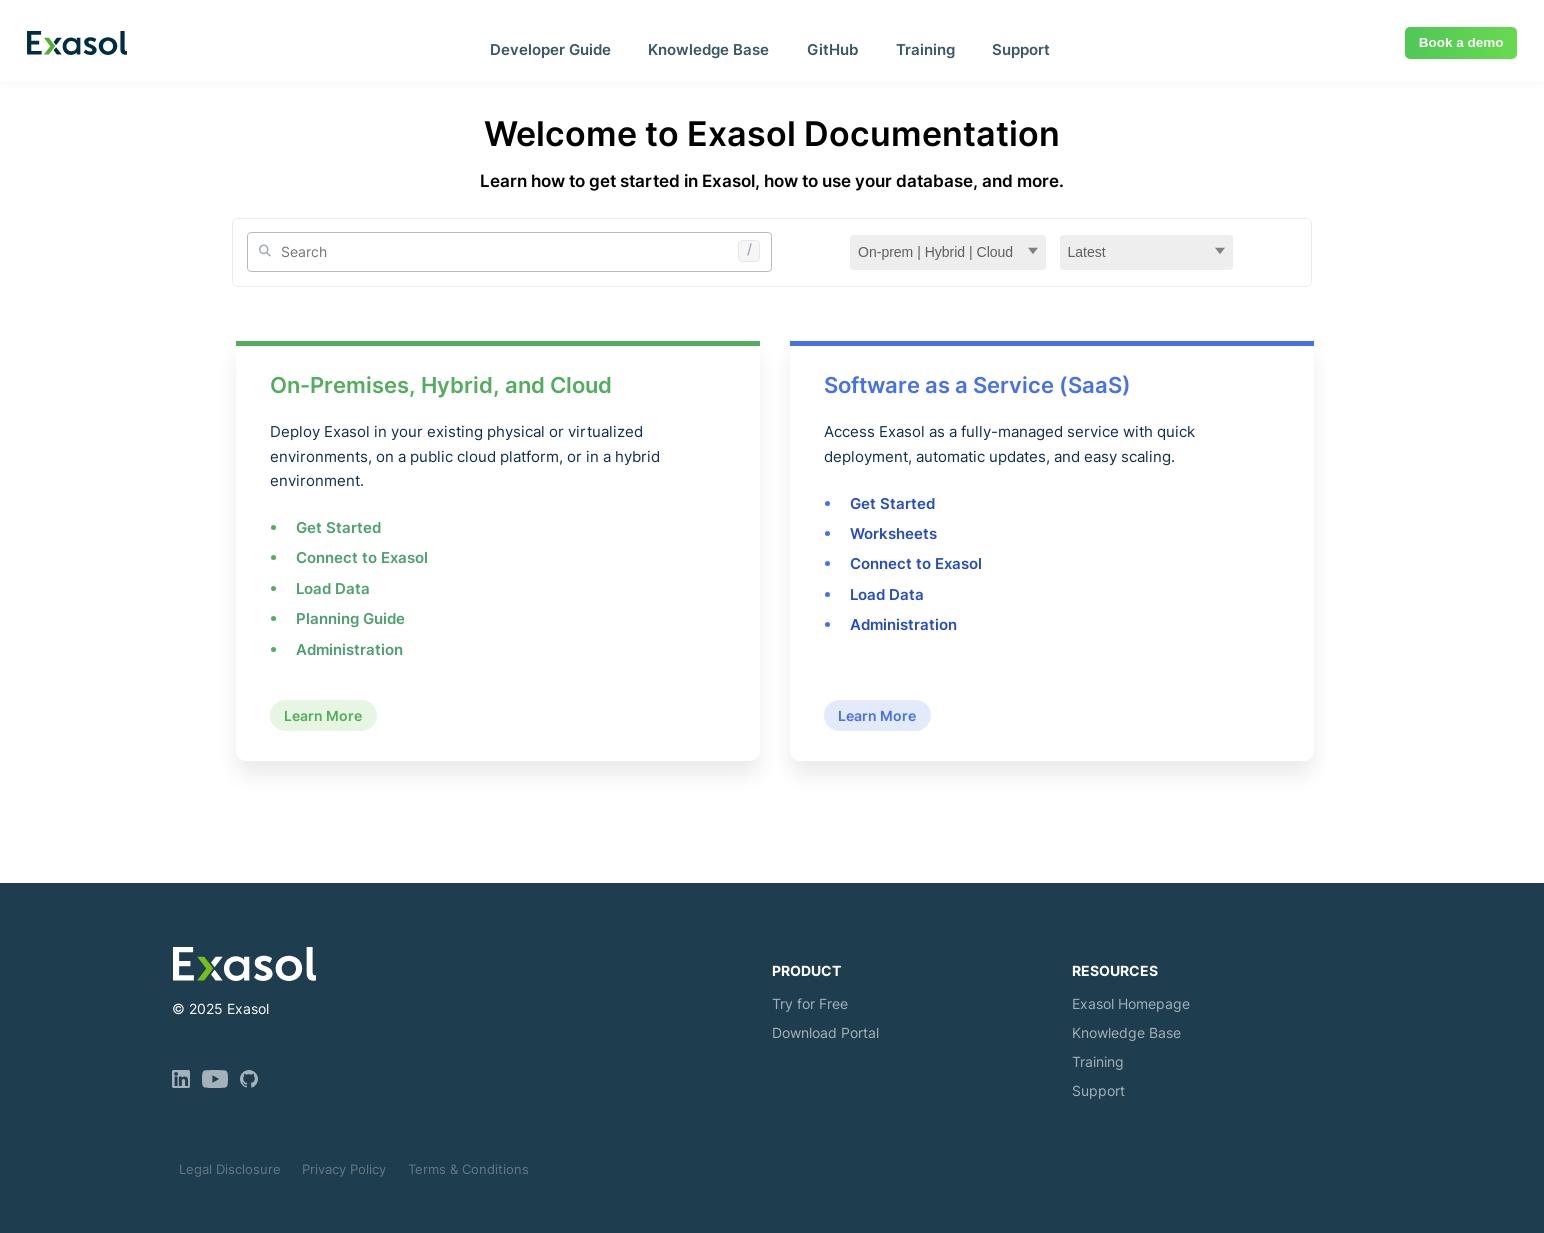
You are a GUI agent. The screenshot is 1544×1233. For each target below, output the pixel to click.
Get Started (338, 527)
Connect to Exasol (362, 557)
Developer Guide (550, 49)
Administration (349, 649)
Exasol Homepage (1131, 1003)
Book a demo (1461, 42)
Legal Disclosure (230, 1169)
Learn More (323, 715)
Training (925, 49)
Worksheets (893, 533)
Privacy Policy (344, 1169)
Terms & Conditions (468, 1169)
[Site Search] (510, 252)
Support (1021, 49)
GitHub (832, 49)
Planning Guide (350, 618)
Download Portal (825, 1032)
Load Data (333, 588)
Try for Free (810, 1003)
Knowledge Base (708, 49)
